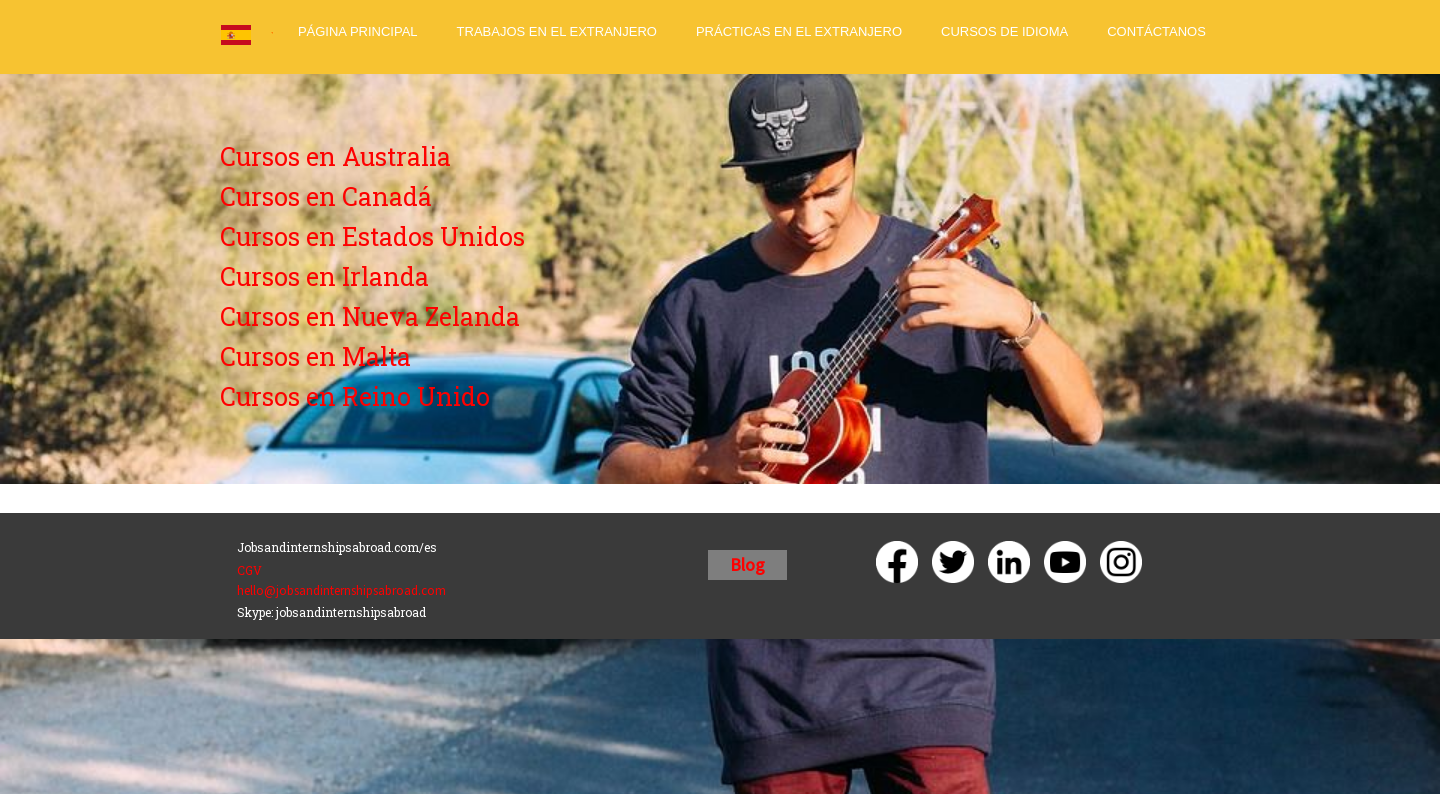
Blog (747, 564)
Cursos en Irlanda (324, 276)
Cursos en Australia (335, 156)
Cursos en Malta (315, 356)
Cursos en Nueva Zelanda (370, 316)
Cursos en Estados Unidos (372, 236)
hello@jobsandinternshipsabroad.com (341, 590)
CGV (249, 570)
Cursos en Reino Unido (355, 396)
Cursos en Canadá (326, 196)
